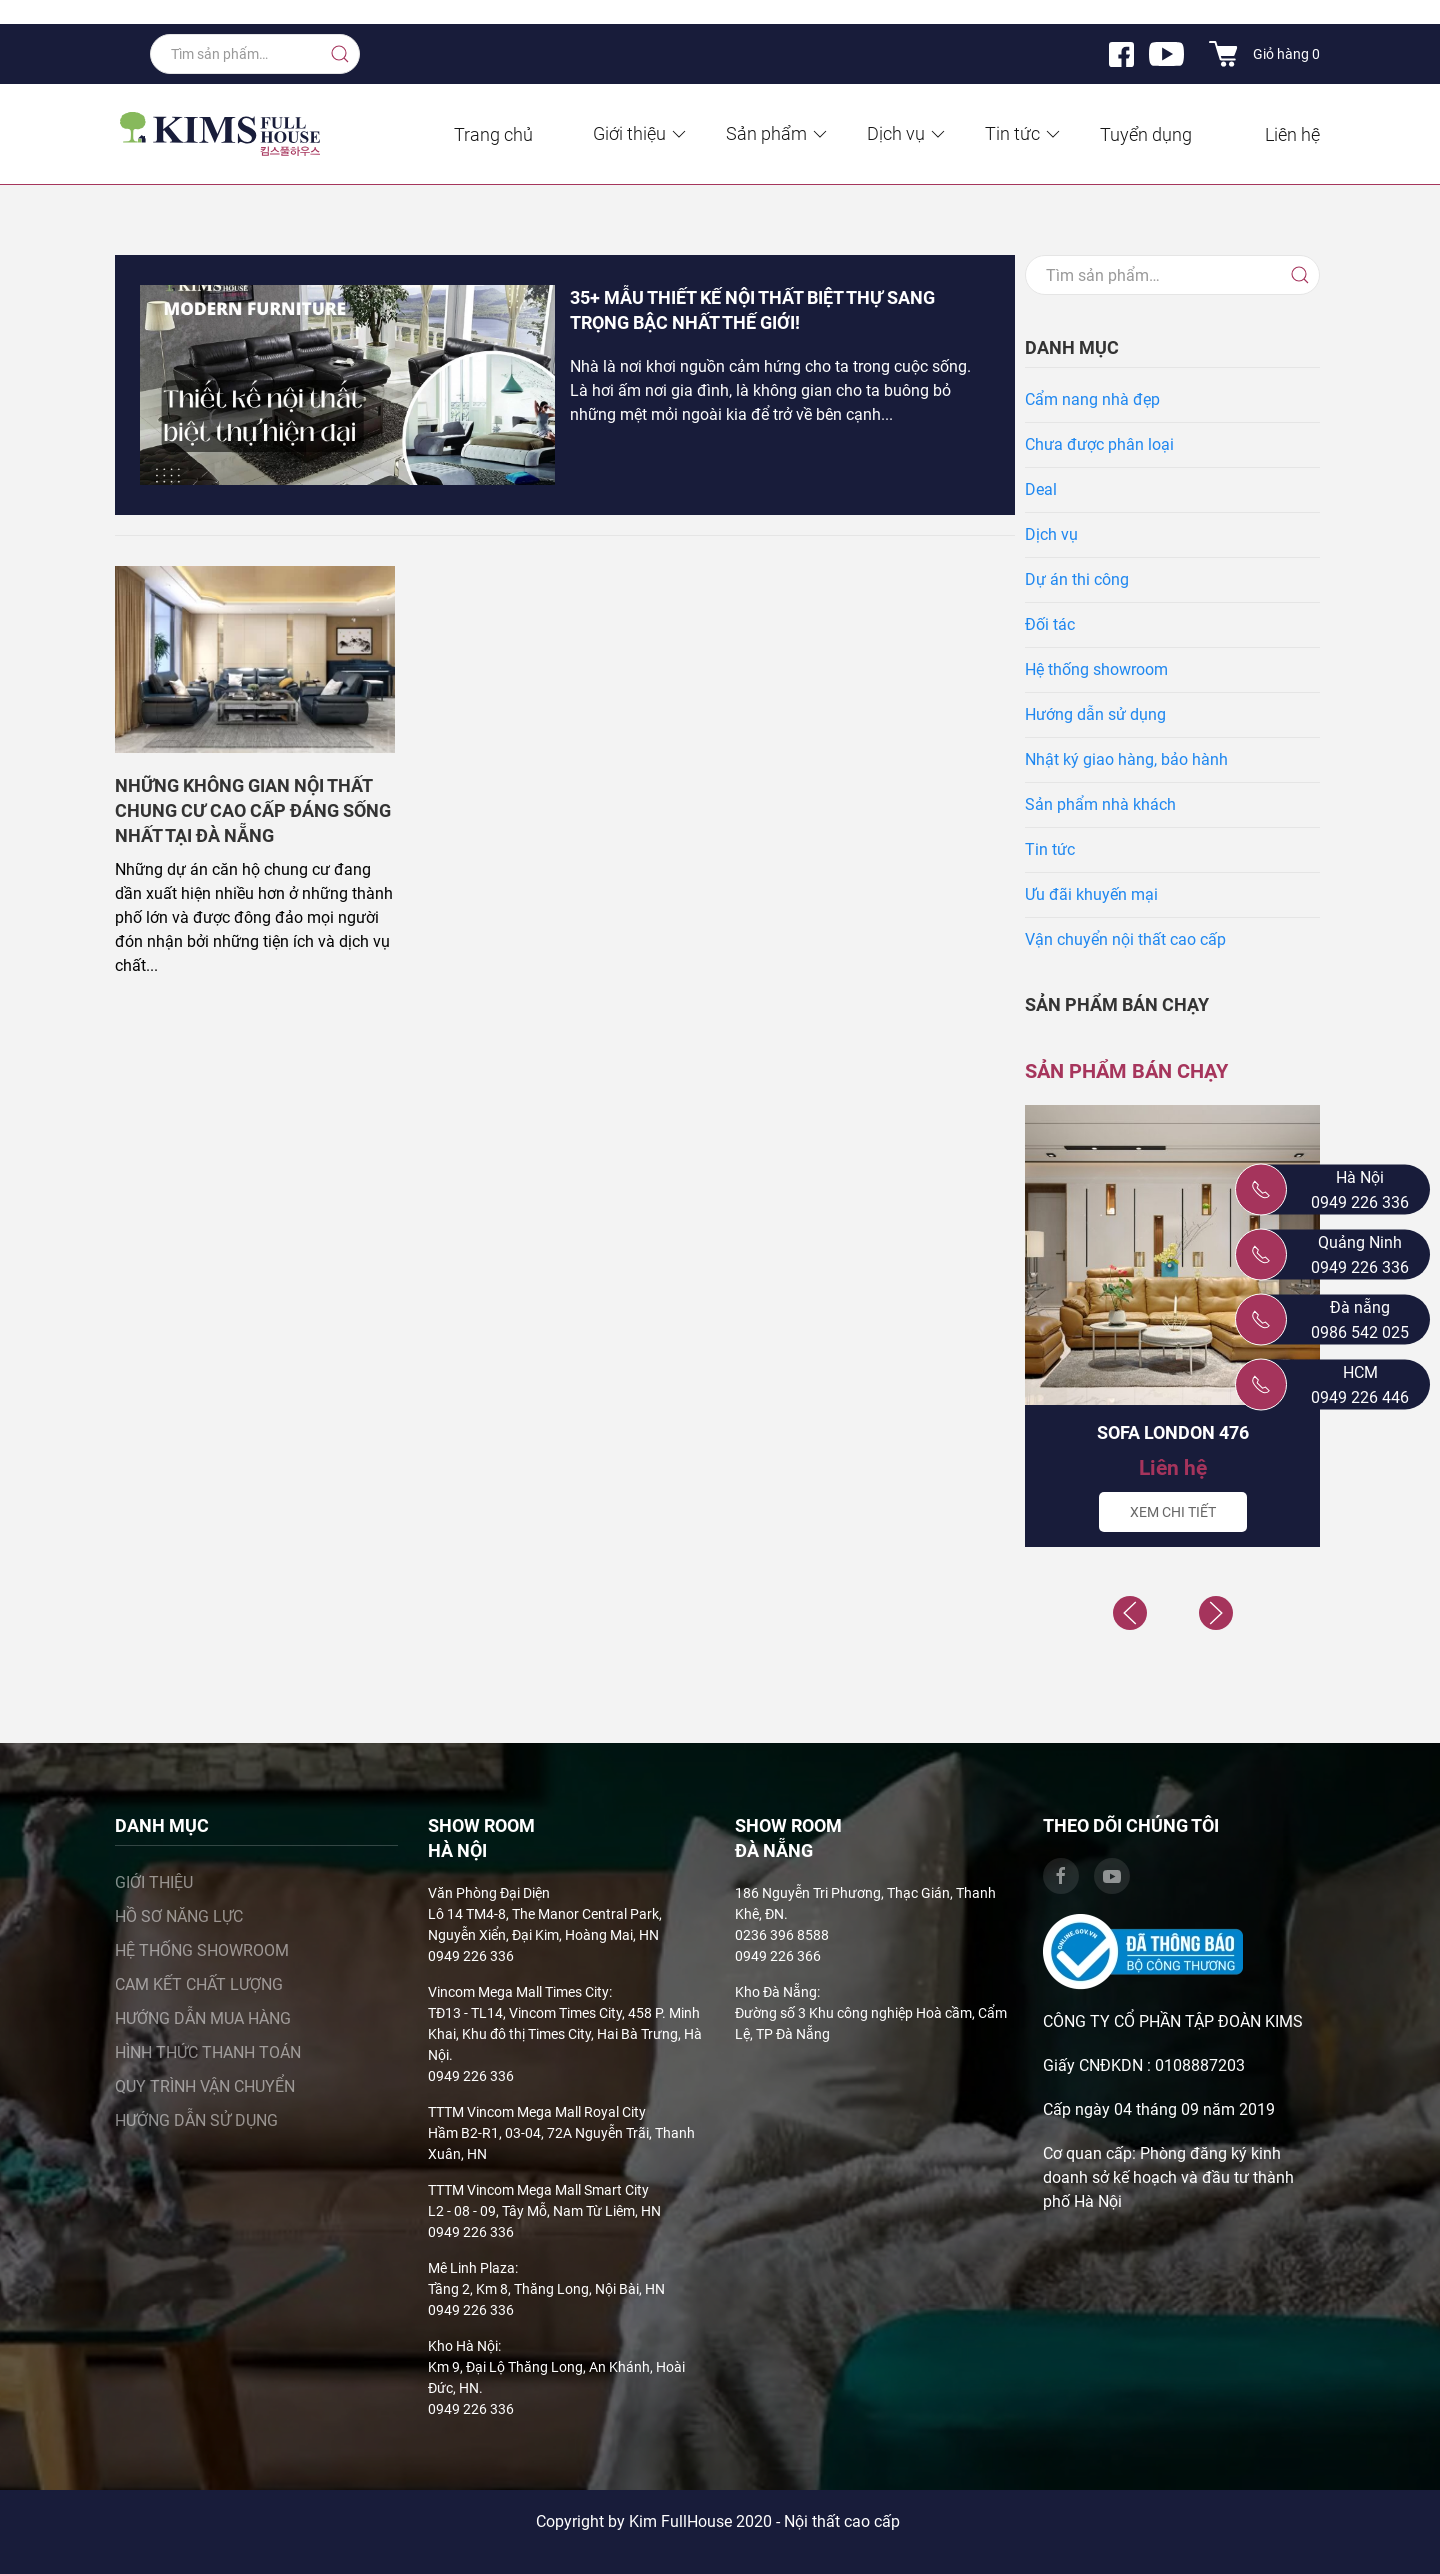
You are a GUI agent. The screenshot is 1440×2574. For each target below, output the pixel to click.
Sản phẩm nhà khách (1100, 804)
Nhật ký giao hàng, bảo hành (1126, 759)
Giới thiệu (641, 133)
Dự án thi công (1077, 579)
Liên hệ (1292, 134)
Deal (1041, 489)
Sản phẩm (778, 133)
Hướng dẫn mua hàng (203, 2018)
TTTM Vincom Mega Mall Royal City (537, 2112)
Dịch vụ (907, 133)
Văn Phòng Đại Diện (489, 1893)
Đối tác (1050, 624)
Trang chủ (493, 134)
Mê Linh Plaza (471, 2268)
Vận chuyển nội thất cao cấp (1125, 939)
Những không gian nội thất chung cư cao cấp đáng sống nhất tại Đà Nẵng (253, 810)
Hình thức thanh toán (208, 2052)
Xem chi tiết (1173, 1512)
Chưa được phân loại (1099, 444)
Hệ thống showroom (1096, 669)
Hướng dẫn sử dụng (1095, 714)
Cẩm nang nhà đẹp (1092, 399)
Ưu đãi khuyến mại (1091, 894)
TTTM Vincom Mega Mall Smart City (538, 2190)
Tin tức (1024, 133)
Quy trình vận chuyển (205, 2086)
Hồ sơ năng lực (179, 1916)
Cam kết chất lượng (199, 1984)
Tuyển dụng (1146, 134)
